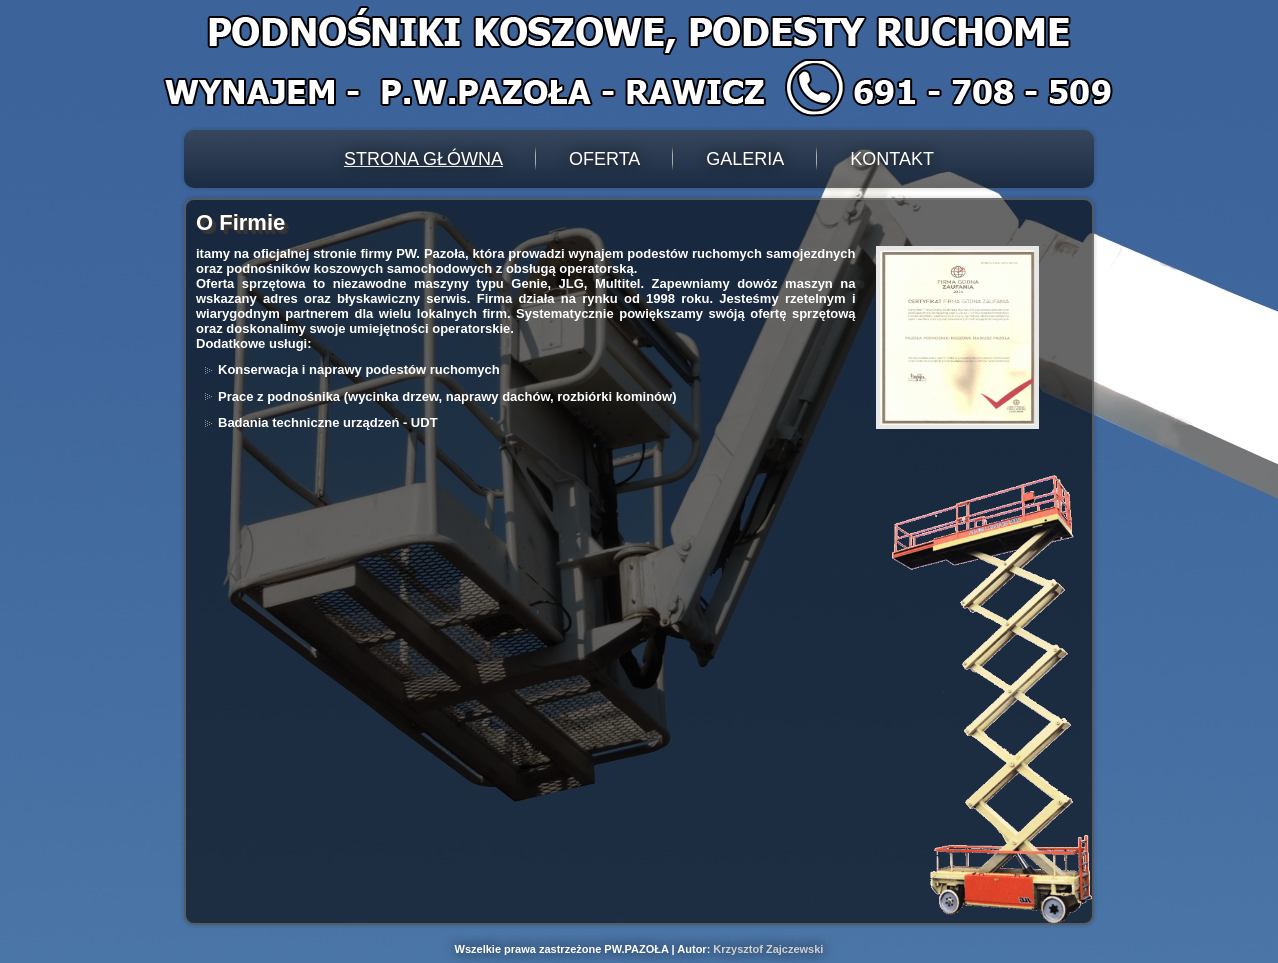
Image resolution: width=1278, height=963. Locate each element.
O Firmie (240, 222)
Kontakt (892, 159)
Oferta (604, 159)
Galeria (745, 159)
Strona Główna (423, 159)
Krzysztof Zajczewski (768, 949)
